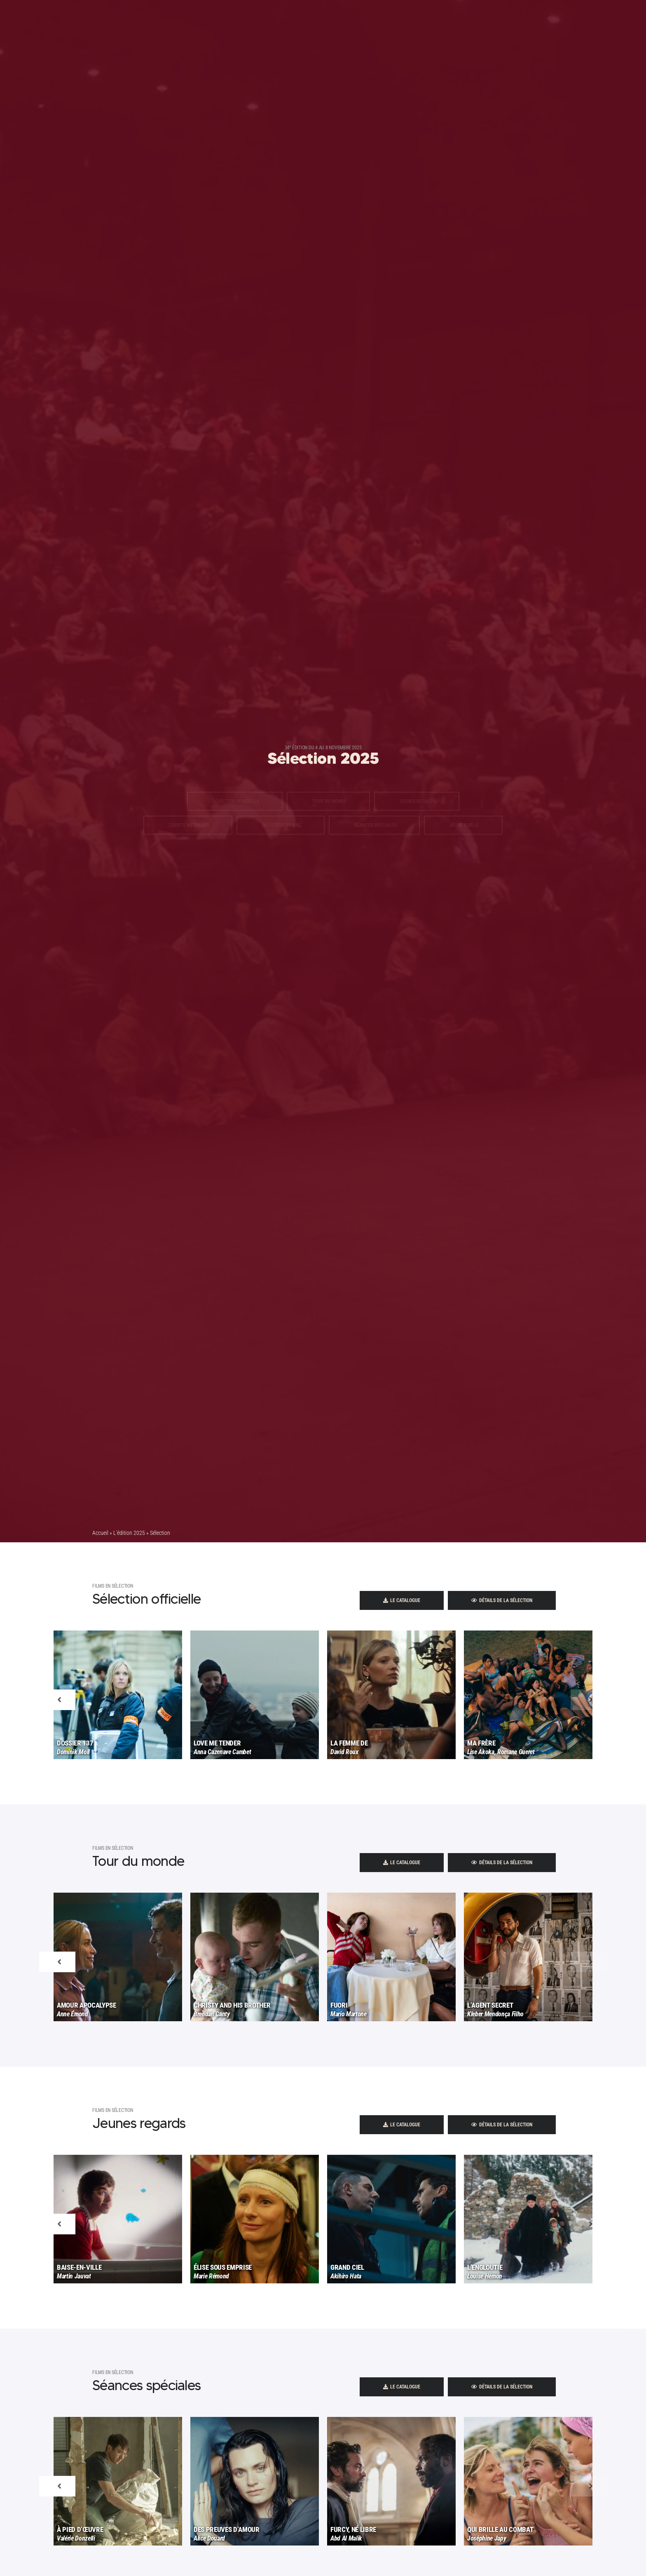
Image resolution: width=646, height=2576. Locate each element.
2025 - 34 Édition (201, 20)
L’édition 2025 (129, 1533)
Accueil (100, 1533)
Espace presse (381, 21)
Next (589, 1725)
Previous (57, 1725)
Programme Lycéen (268, 21)
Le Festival (328, 21)
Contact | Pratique (444, 21)
